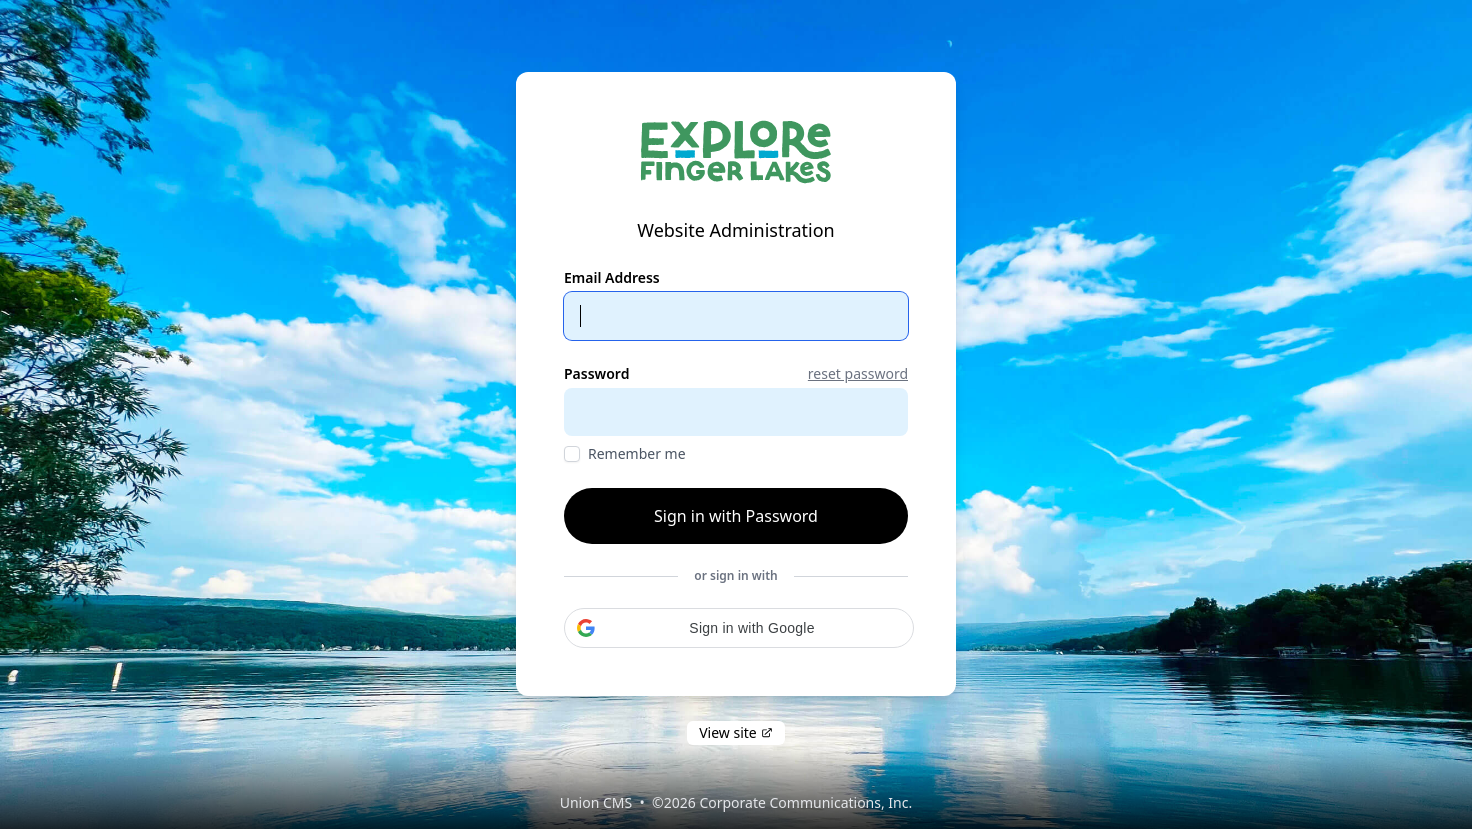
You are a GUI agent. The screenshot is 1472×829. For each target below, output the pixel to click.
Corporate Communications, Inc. (805, 802)
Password (596, 373)
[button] (739, 628)
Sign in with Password (736, 516)
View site (736, 732)
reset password (858, 373)
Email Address (612, 277)
